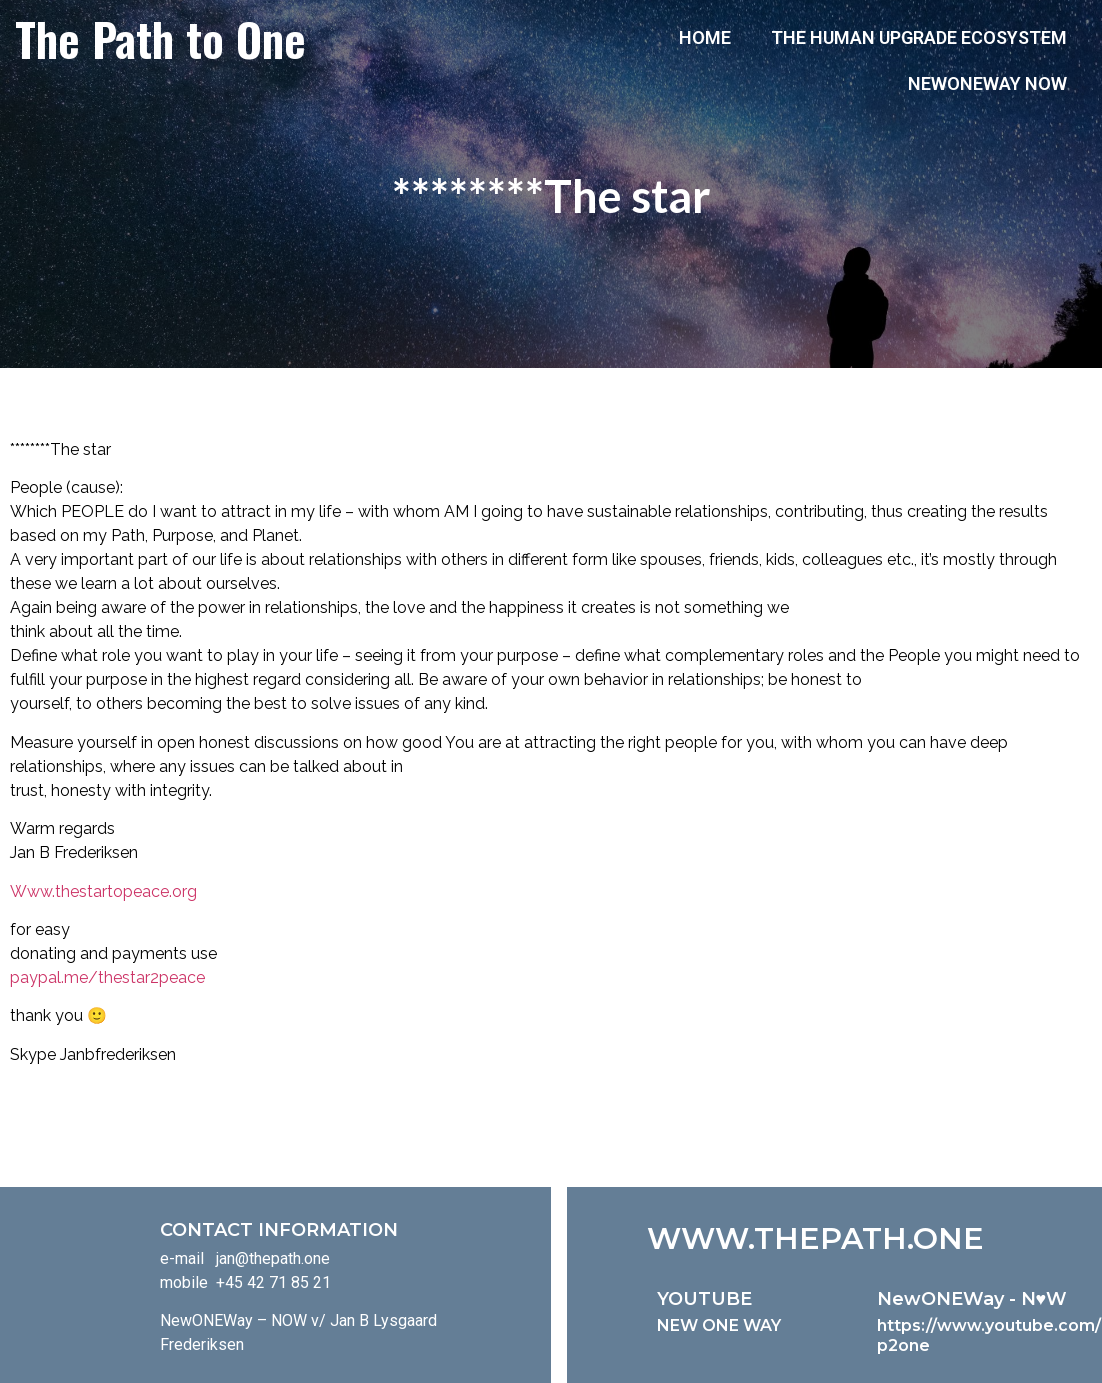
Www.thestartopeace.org (103, 891)
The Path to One (160, 38)
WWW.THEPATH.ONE (815, 1238)
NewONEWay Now (987, 83)
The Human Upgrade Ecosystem (919, 37)
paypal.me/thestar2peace (107, 977)
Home (705, 37)
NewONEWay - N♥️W (972, 1299)
